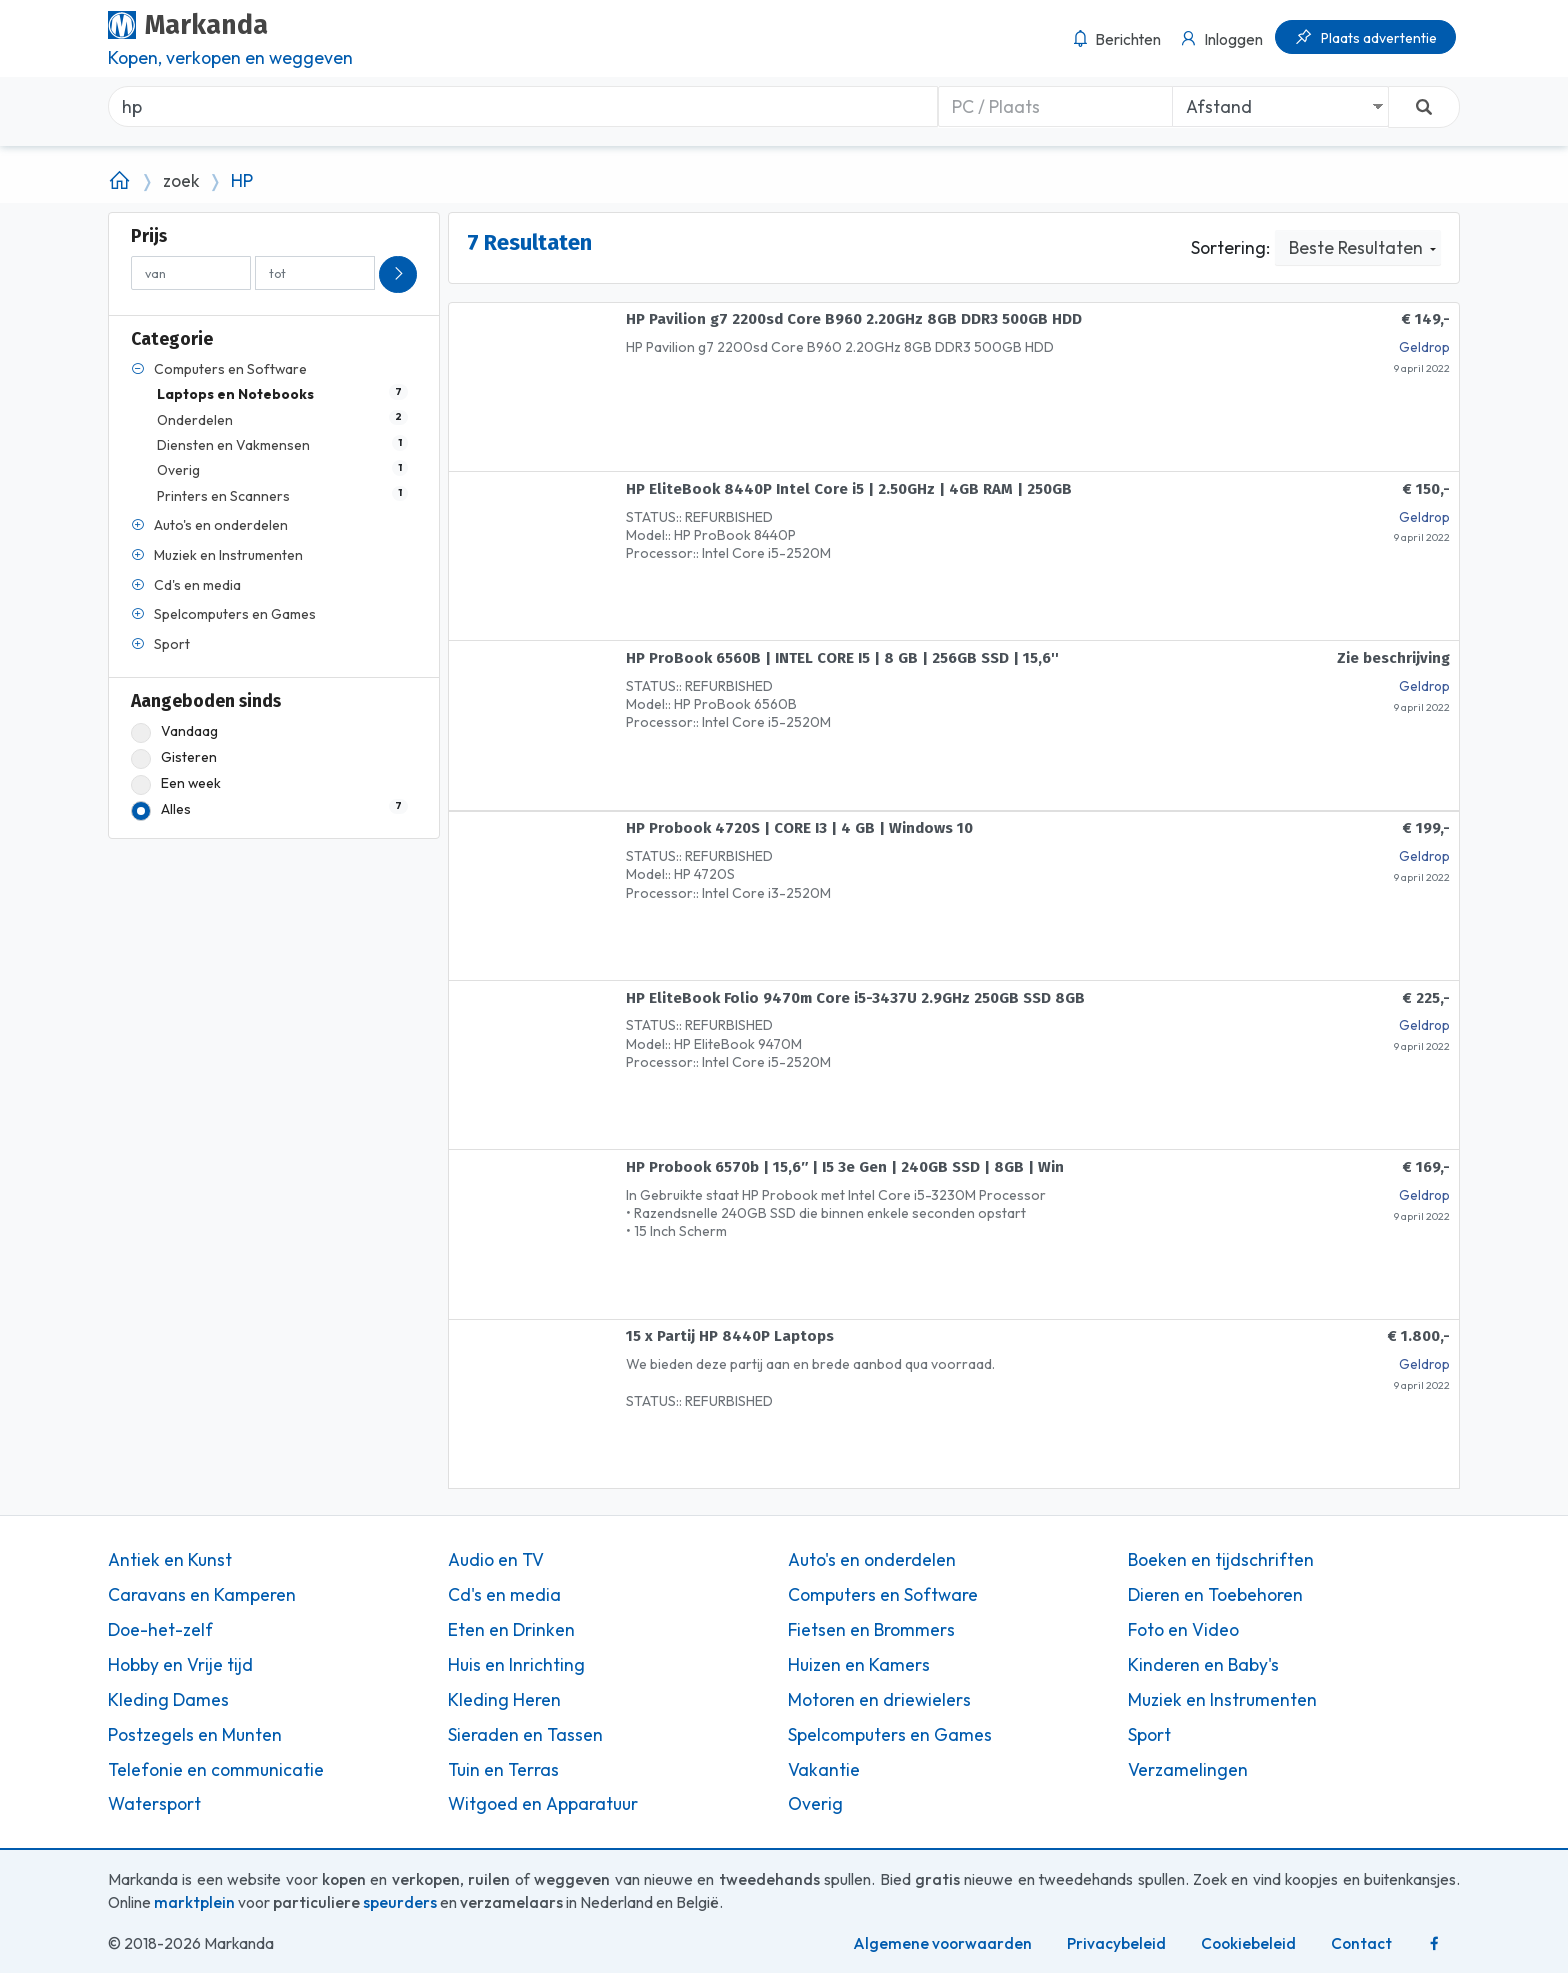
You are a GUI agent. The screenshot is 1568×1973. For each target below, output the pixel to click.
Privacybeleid (1116, 1943)
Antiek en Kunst (170, 1560)
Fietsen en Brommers (871, 1630)
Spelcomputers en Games (890, 1735)
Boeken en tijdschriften (1221, 1560)
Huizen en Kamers (859, 1665)
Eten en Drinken (511, 1630)
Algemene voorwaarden (942, 1943)
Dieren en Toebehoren (1215, 1595)
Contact (1361, 1943)
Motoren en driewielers (879, 1700)
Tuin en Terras (503, 1770)
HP (242, 181)
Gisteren (174, 757)
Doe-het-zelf (160, 1630)
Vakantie (824, 1770)
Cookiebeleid (1248, 1943)
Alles (269, 809)
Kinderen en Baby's (1203, 1665)
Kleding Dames (168, 1700)
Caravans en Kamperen (202, 1595)
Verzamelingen (1188, 1770)
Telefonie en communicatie (216, 1770)
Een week (176, 783)
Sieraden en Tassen (525, 1735)
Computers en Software (883, 1595)
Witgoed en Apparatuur (543, 1804)
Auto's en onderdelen (872, 1560)
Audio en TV (496, 1560)
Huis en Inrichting (516, 1665)
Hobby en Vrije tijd (180, 1665)
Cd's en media (504, 1595)
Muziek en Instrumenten (1222, 1700)
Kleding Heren (504, 1700)
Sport (1149, 1735)
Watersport (154, 1804)
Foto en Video (1183, 1630)
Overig (815, 1804)
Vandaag (174, 731)
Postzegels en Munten (195, 1735)
